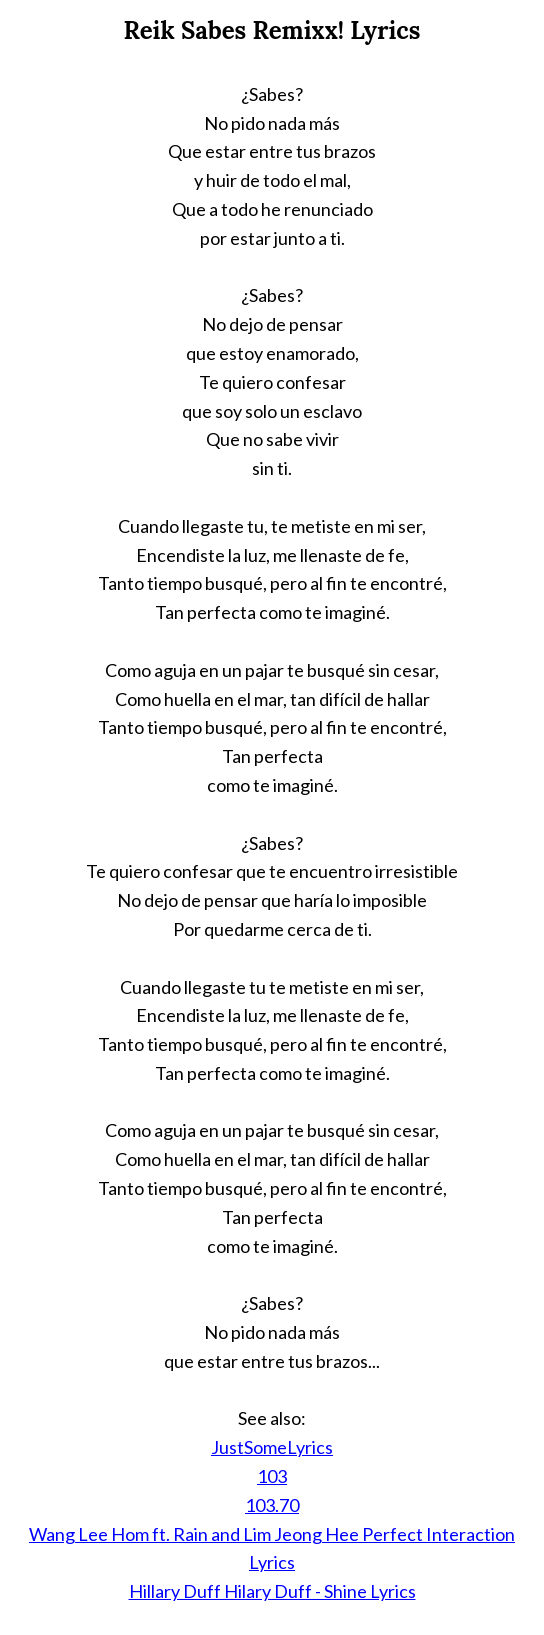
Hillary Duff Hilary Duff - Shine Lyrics (272, 1591)
